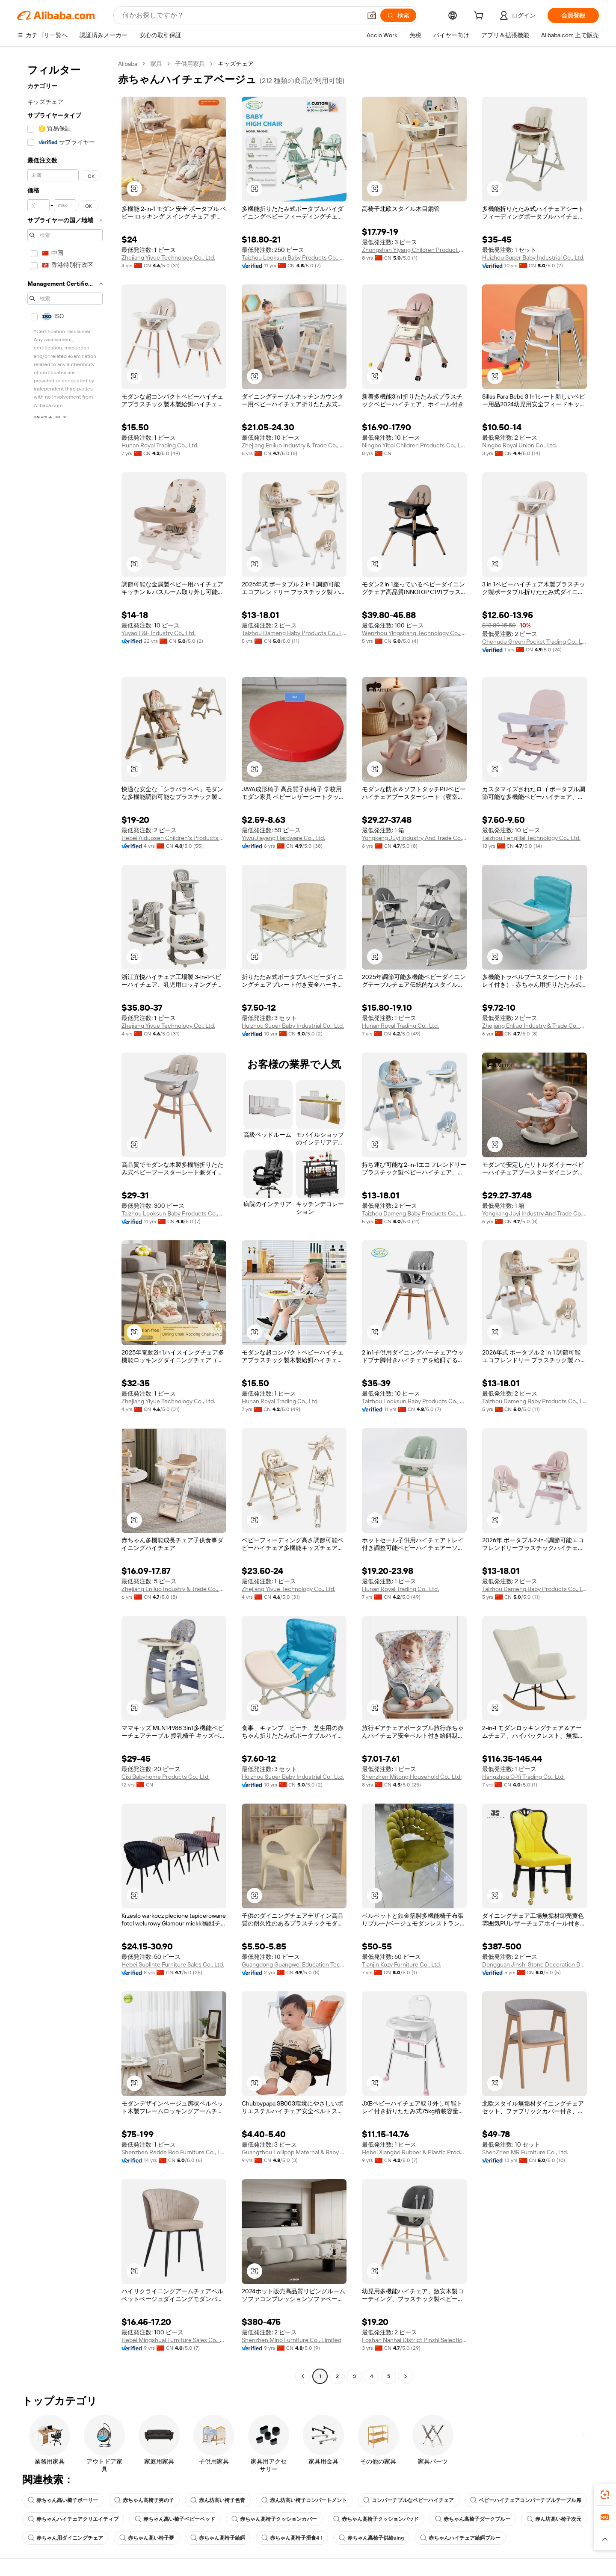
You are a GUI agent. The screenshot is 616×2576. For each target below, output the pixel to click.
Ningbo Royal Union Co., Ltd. (519, 445)
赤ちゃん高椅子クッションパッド (376, 2519)
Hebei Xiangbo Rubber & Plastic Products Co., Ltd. (414, 2152)
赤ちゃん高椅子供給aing (371, 2538)
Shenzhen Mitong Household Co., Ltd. (412, 1776)
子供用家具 (190, 63)
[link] (605, 2495)
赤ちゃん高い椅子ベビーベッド (175, 2519)
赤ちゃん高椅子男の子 (144, 2500)
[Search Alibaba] (241, 15)
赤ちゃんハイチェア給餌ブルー (460, 2538)
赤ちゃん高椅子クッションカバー (274, 2519)
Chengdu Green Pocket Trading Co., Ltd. (534, 641)
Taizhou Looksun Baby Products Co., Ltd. (294, 257)
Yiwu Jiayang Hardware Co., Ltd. (283, 837)
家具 (156, 63)
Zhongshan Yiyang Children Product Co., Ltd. (414, 249)
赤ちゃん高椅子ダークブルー (472, 2519)
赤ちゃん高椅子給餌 (217, 2538)
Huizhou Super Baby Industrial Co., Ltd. (533, 257)
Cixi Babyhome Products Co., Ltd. (165, 1776)
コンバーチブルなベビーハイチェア (408, 2500)
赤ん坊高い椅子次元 (554, 2519)
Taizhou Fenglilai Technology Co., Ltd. (531, 837)
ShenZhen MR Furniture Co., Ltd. (525, 2152)
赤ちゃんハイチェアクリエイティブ (73, 2519)
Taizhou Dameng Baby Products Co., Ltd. (294, 633)
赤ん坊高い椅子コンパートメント (304, 2500)
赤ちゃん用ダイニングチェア (65, 2538)
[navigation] (65, 1221)
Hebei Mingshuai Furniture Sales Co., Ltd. (173, 2339)
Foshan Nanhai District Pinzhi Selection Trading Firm (414, 2339)
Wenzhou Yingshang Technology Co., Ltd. (414, 633)
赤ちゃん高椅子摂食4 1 (292, 2538)
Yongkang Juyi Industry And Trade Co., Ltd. (414, 837)
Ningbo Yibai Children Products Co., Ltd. (414, 445)
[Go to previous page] (303, 2376)
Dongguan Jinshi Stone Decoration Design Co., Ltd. (534, 1964)
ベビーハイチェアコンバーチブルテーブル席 (525, 2500)
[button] (372, 15)
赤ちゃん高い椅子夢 (146, 2538)
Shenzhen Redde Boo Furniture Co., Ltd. (173, 2152)
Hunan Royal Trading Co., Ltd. (159, 445)
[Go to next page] (405, 2376)
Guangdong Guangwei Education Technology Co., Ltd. (294, 1964)
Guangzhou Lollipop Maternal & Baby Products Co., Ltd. (294, 2152)
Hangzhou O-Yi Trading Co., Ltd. (523, 1776)
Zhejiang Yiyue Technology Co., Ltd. (168, 257)
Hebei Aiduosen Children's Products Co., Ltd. (173, 837)
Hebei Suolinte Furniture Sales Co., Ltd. (172, 1964)
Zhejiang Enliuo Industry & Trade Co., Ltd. (294, 445)
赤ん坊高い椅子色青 (217, 2500)
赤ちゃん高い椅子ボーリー (63, 2500)
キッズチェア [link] (236, 63)
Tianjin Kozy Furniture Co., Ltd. (401, 1964)
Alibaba (127, 63)
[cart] (480, 16)
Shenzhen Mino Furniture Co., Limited (291, 2339)
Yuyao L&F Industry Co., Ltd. (158, 633)
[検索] (398, 15)
